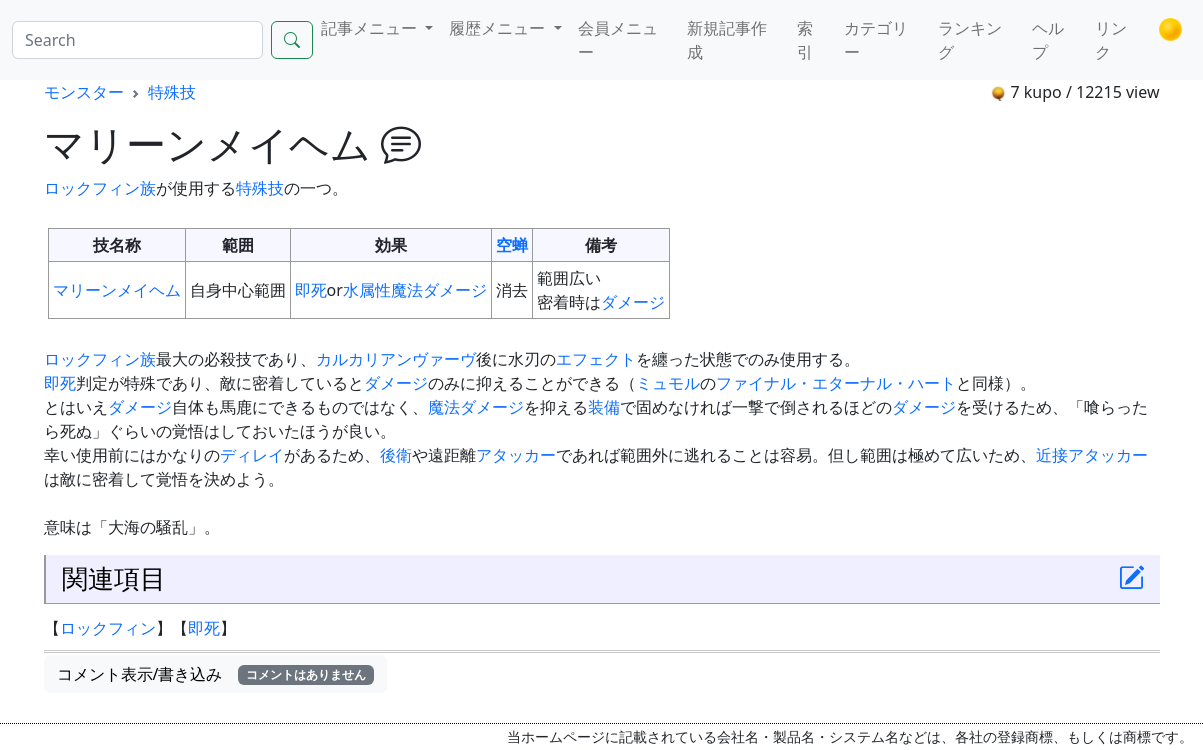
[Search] (137, 40)
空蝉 (512, 245)
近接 (1052, 455)
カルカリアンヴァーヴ (396, 359)
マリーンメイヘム (117, 290)
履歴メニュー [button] (499, 28)
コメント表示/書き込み (216, 674)
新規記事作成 (727, 40)
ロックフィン (108, 628)
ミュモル (668, 383)
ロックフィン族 (100, 188)
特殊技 (172, 92)
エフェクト (596, 359)
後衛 (396, 455)
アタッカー (516, 455)
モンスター (84, 92)
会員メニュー (618, 40)
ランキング (970, 40)
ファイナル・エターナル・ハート (836, 383)
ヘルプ (1048, 40)
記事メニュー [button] (371, 28)
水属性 (367, 290)
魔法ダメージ (439, 290)
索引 (805, 40)
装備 (604, 407)
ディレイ (252, 455)
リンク (1111, 40)
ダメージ (633, 302)
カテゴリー (876, 40)
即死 (311, 290)
